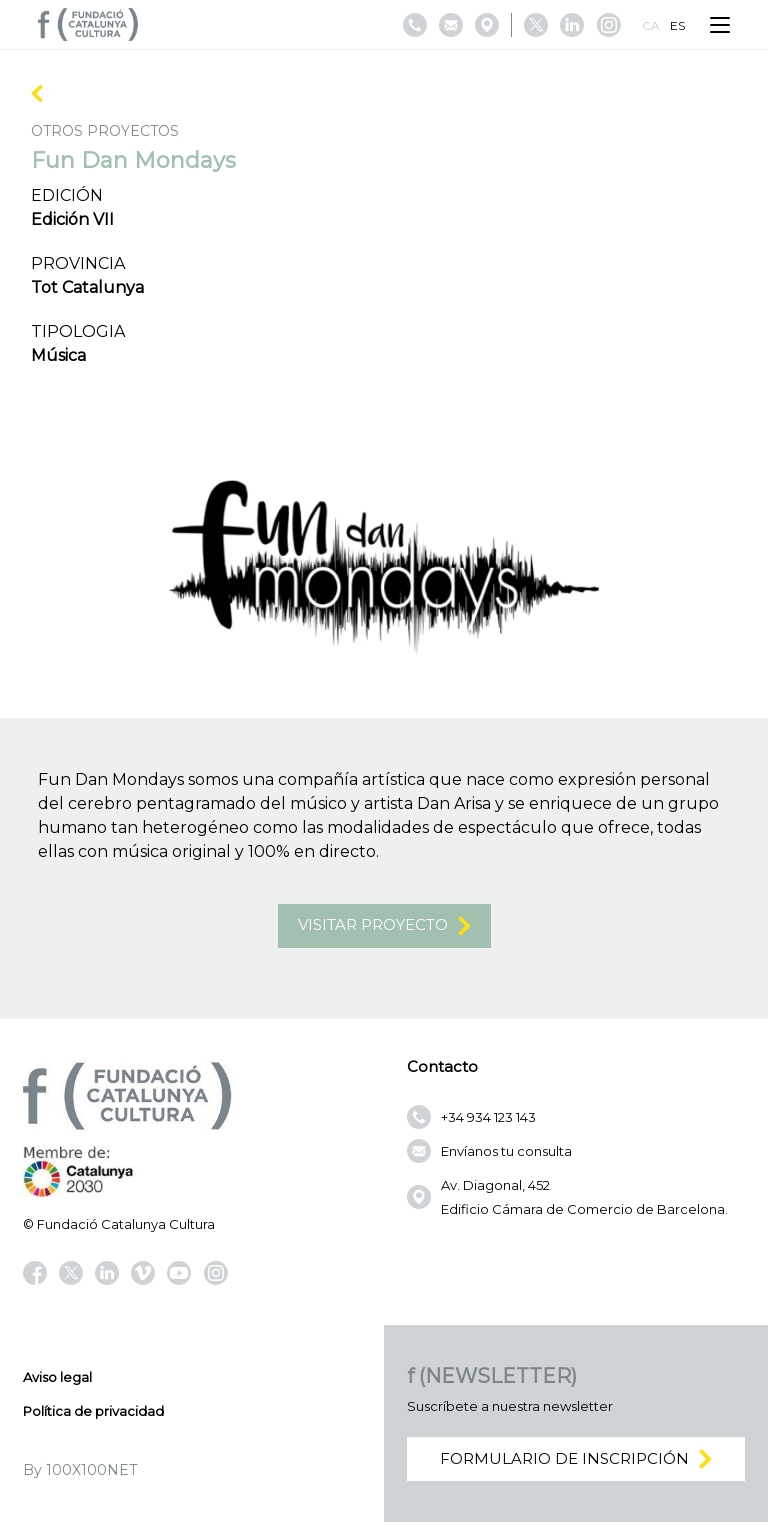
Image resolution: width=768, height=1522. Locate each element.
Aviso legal (57, 1377)
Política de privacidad (93, 1411)
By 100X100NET (80, 1470)
